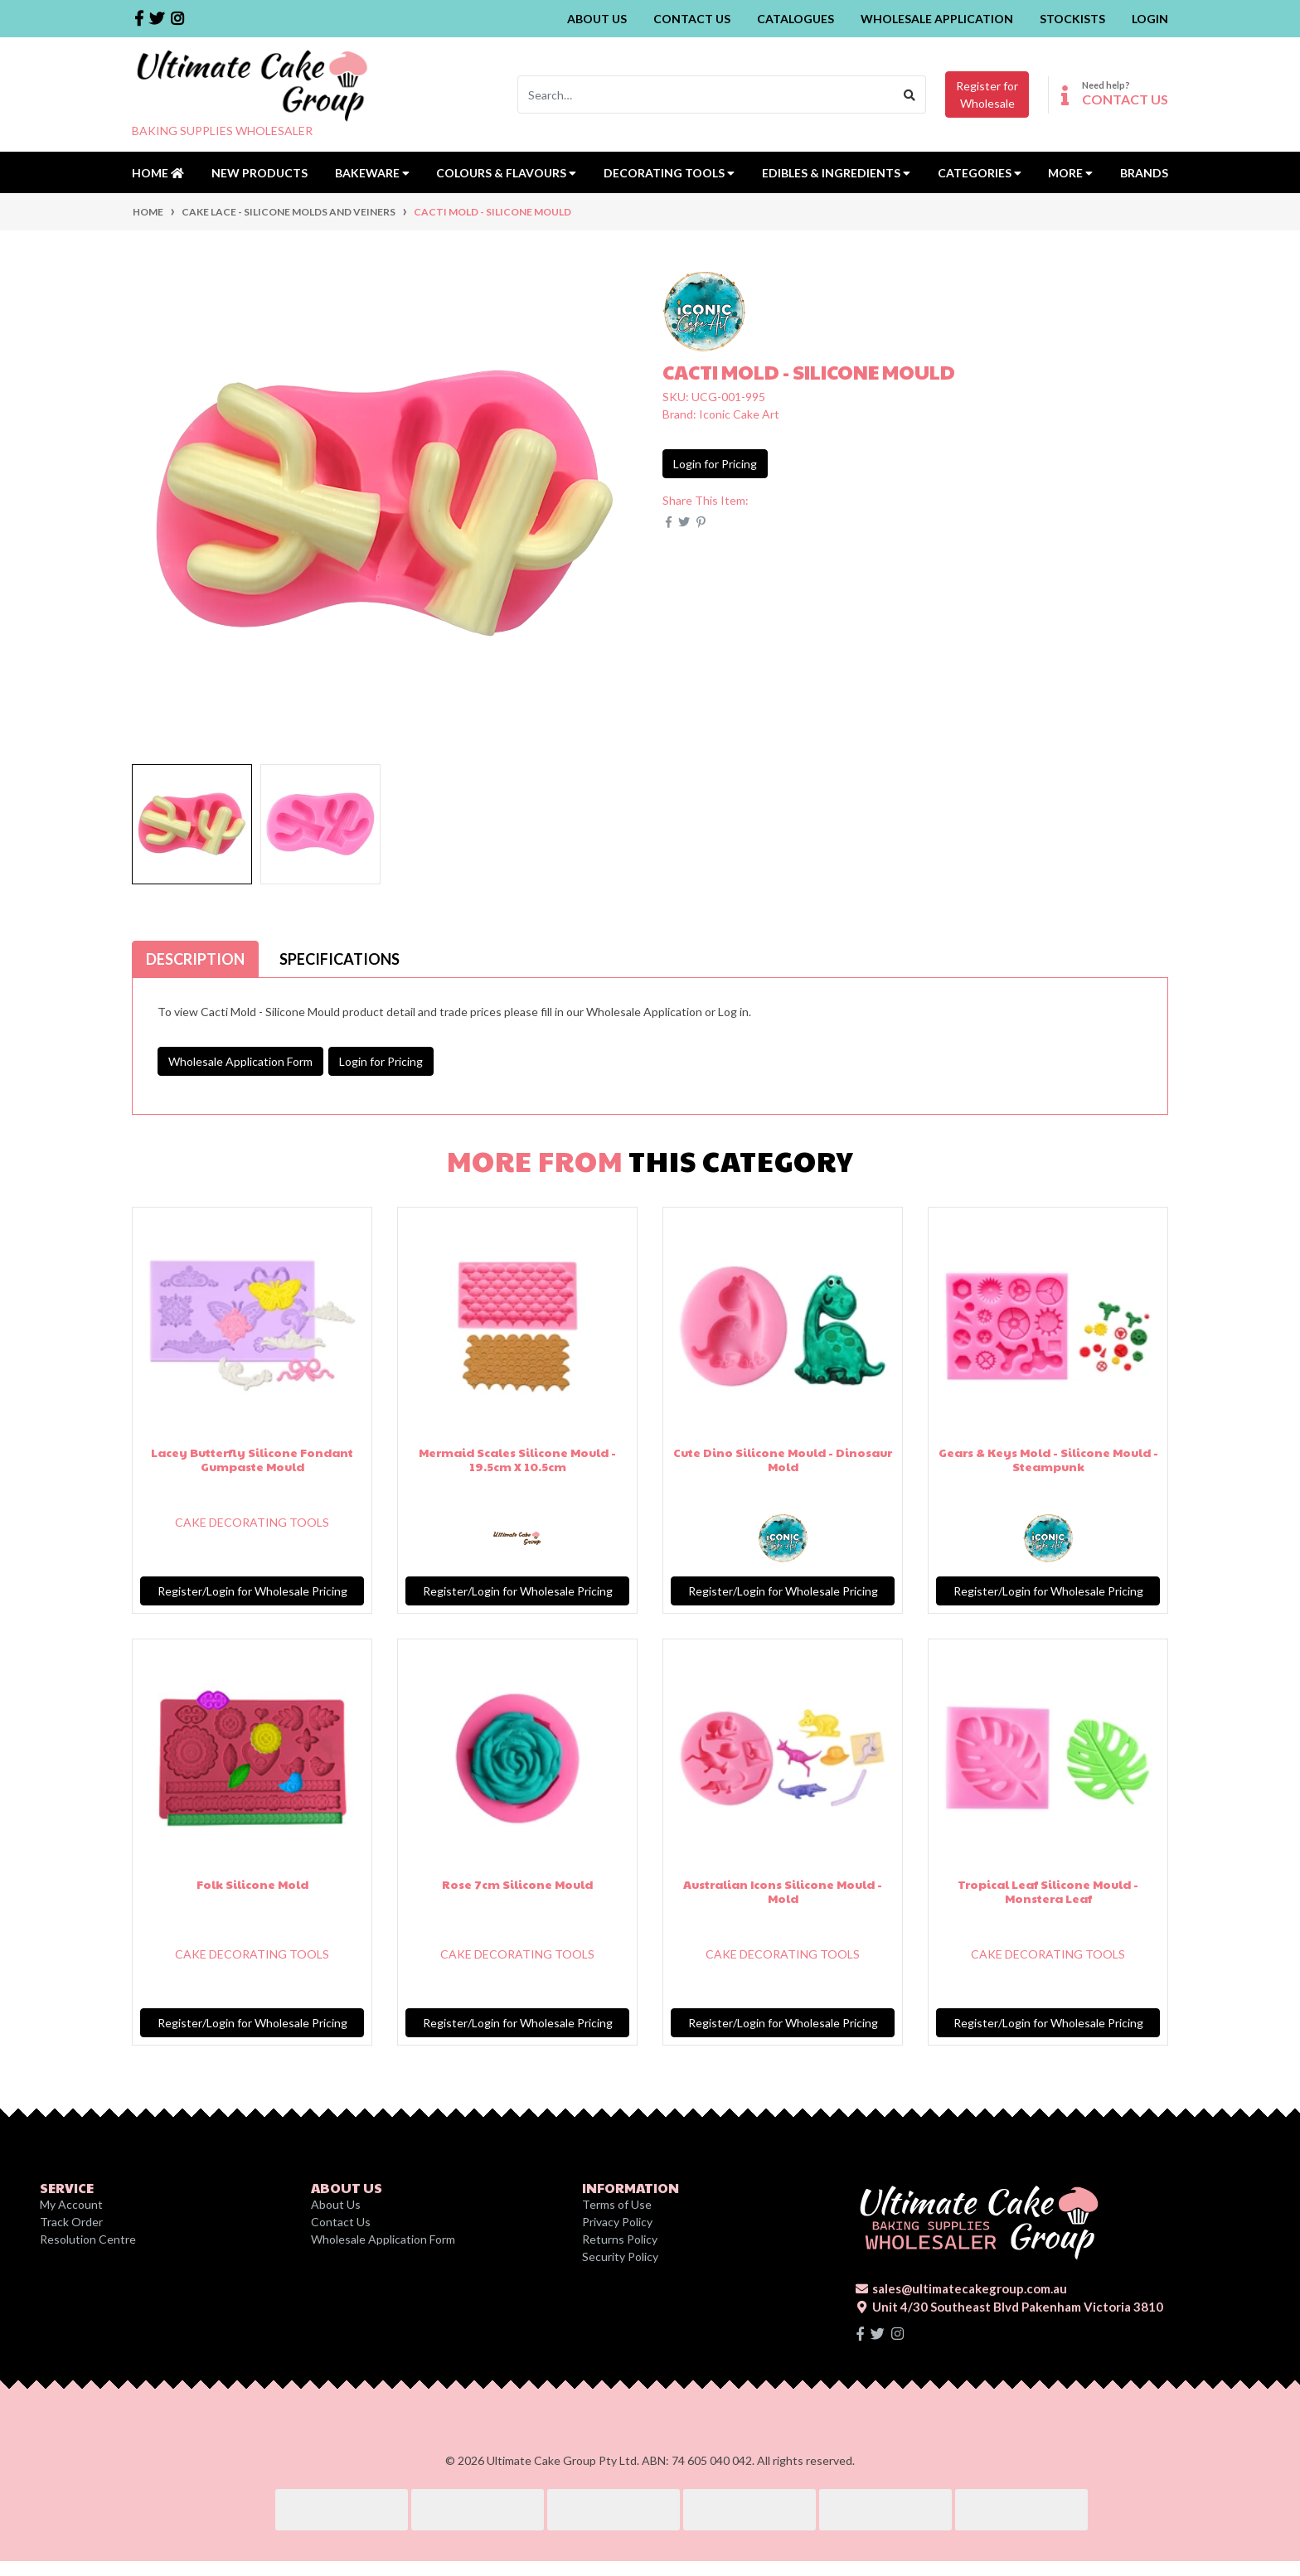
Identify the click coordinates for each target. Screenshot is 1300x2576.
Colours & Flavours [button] (506, 173)
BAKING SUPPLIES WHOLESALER (222, 130)
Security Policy (620, 2256)
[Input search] (706, 94)
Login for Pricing (715, 464)
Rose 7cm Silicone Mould (517, 1884)
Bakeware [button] (372, 173)
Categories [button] (979, 173)
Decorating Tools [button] (669, 173)
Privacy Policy (617, 2222)
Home (158, 173)
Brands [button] (1144, 173)
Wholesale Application (937, 19)
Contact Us (691, 19)
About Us (597, 19)
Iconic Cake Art (739, 414)
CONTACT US (1125, 99)
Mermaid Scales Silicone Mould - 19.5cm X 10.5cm (517, 1459)
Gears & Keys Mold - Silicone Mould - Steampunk (1048, 1459)
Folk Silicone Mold (252, 1884)
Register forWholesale (987, 94)
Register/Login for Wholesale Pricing (252, 1591)
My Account (71, 2204)
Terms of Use (617, 2204)
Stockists (1072, 19)
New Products (259, 173)
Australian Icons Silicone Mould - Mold (782, 1891)
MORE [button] (1070, 173)
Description (195, 959)
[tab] (195, 959)
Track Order (71, 2222)
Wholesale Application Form (240, 1061)
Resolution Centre (88, 2239)
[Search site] (910, 94)
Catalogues (795, 19)
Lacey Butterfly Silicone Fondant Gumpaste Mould (252, 1459)
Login (1150, 19)
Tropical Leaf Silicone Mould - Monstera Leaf (1048, 1891)
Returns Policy (619, 2239)
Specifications (339, 959)
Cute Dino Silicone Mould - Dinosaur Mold (782, 1459)
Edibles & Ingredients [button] (836, 173)
